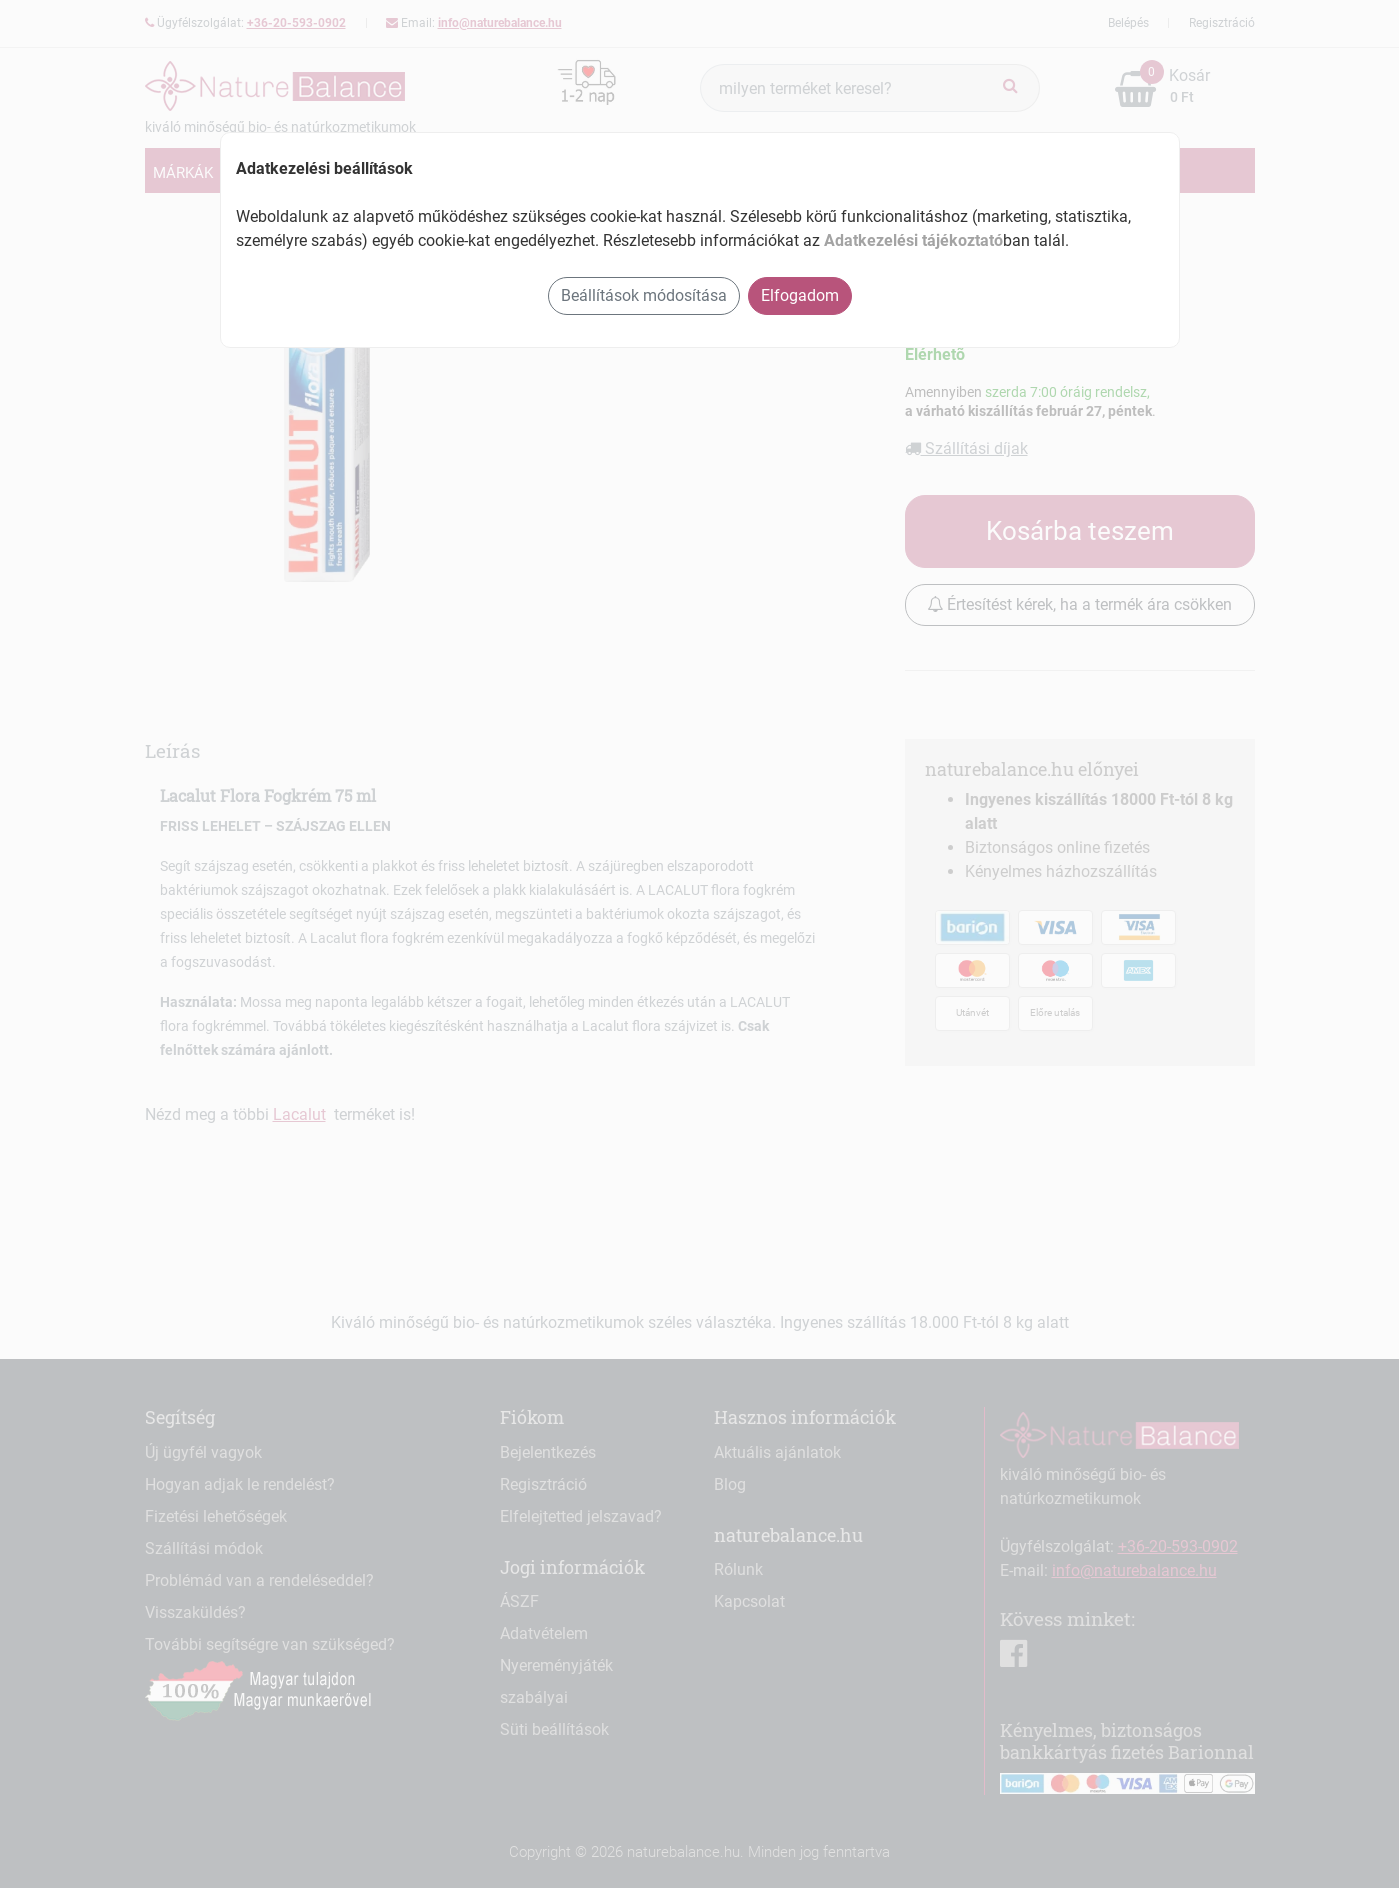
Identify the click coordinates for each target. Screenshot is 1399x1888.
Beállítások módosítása (644, 295)
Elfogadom (800, 295)
